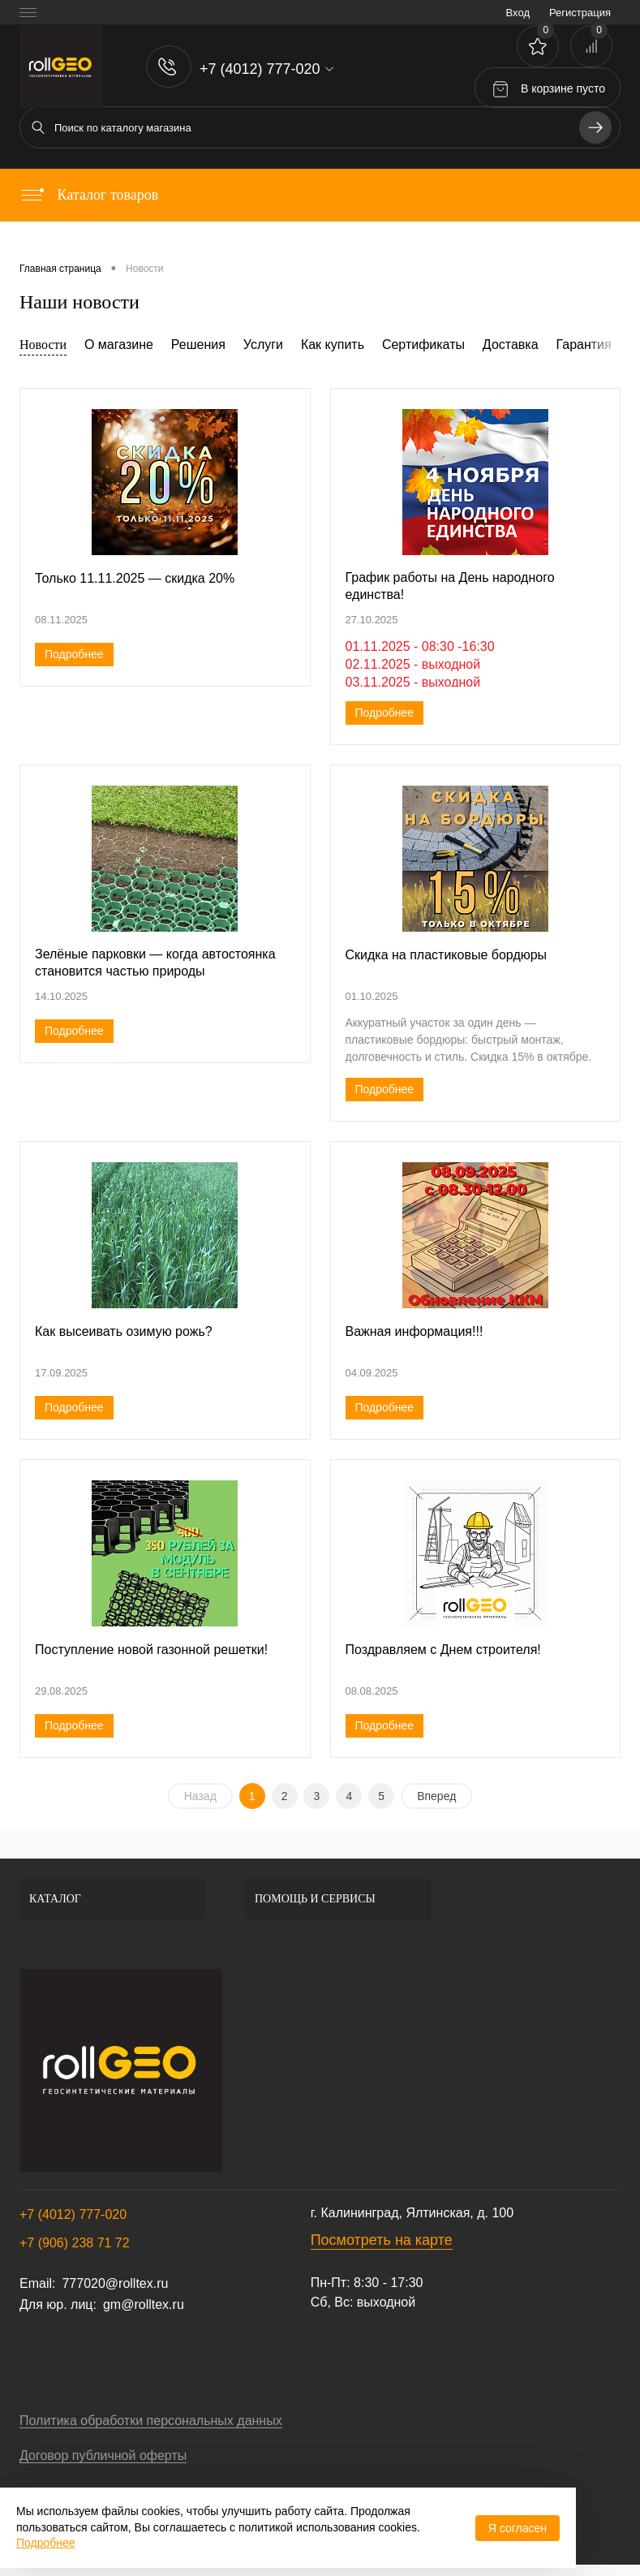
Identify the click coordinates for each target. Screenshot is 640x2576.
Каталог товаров (88, 195)
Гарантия (583, 344)
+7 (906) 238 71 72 (74, 2243)
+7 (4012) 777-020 (73, 2214)
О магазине (118, 344)
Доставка (511, 344)
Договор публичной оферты (103, 2455)
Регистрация (580, 12)
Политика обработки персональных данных (150, 2420)
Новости (43, 344)
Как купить (332, 344)
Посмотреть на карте (382, 2240)
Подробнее (74, 654)
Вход (518, 12)
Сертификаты (423, 344)
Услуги (263, 344)
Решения (198, 344)
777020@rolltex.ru (115, 2283)
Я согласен (517, 2528)
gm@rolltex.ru (143, 2304)
